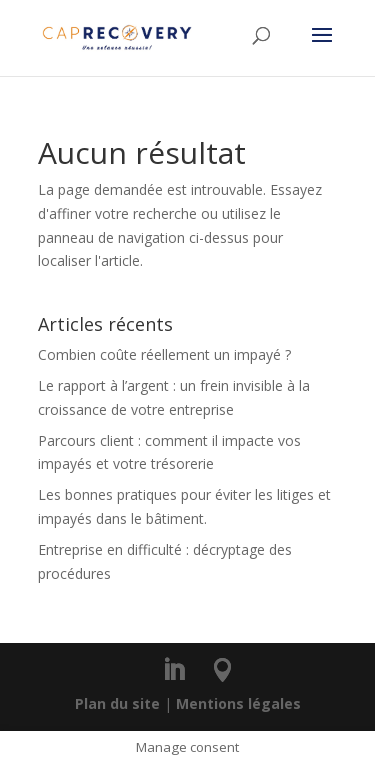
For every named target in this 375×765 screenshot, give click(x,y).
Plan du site (117, 703)
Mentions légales (238, 703)
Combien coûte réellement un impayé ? (164, 354)
